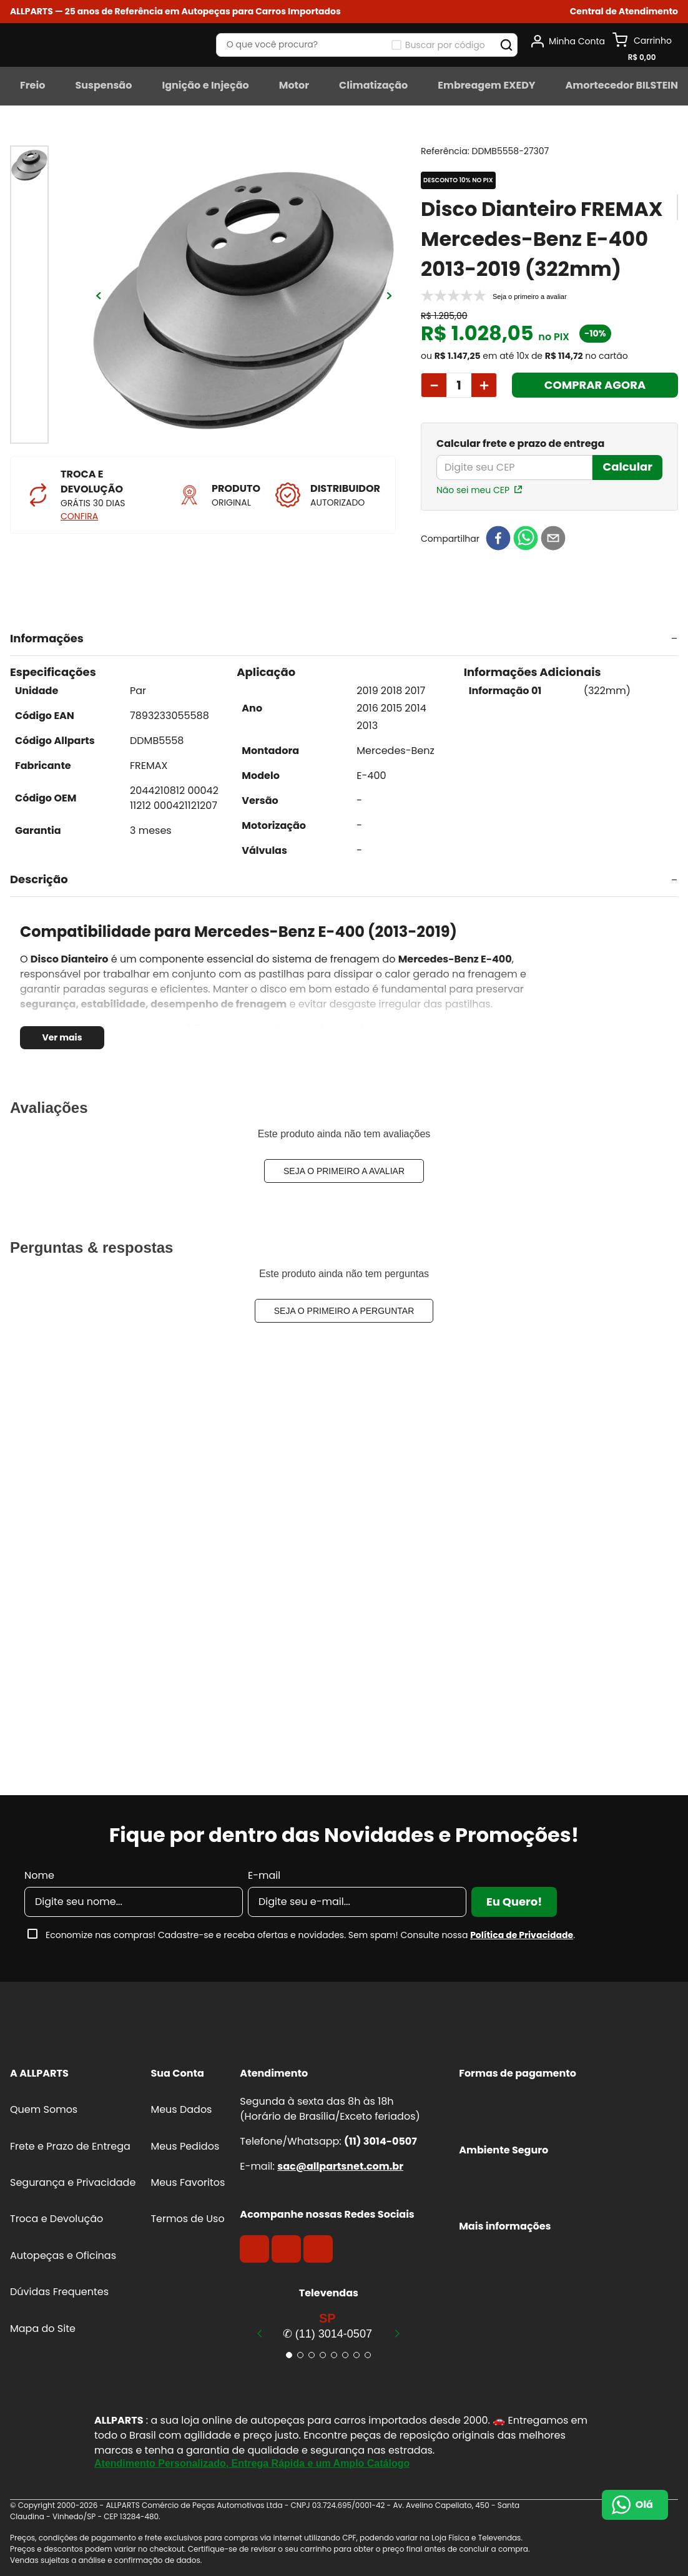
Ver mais (62, 1037)
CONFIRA (79, 516)
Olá (644, 2504)
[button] (624, 11)
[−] (433, 385)
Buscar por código (445, 45)
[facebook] (498, 539)
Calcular (627, 466)
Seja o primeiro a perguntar (344, 1311)
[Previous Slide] (260, 2333)
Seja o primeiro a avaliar (344, 1171)
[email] (553, 539)
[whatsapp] (525, 539)
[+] (484, 385)
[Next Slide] (397, 2333)
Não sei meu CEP (472, 490)
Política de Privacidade (521, 1935)
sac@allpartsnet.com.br (340, 2166)
